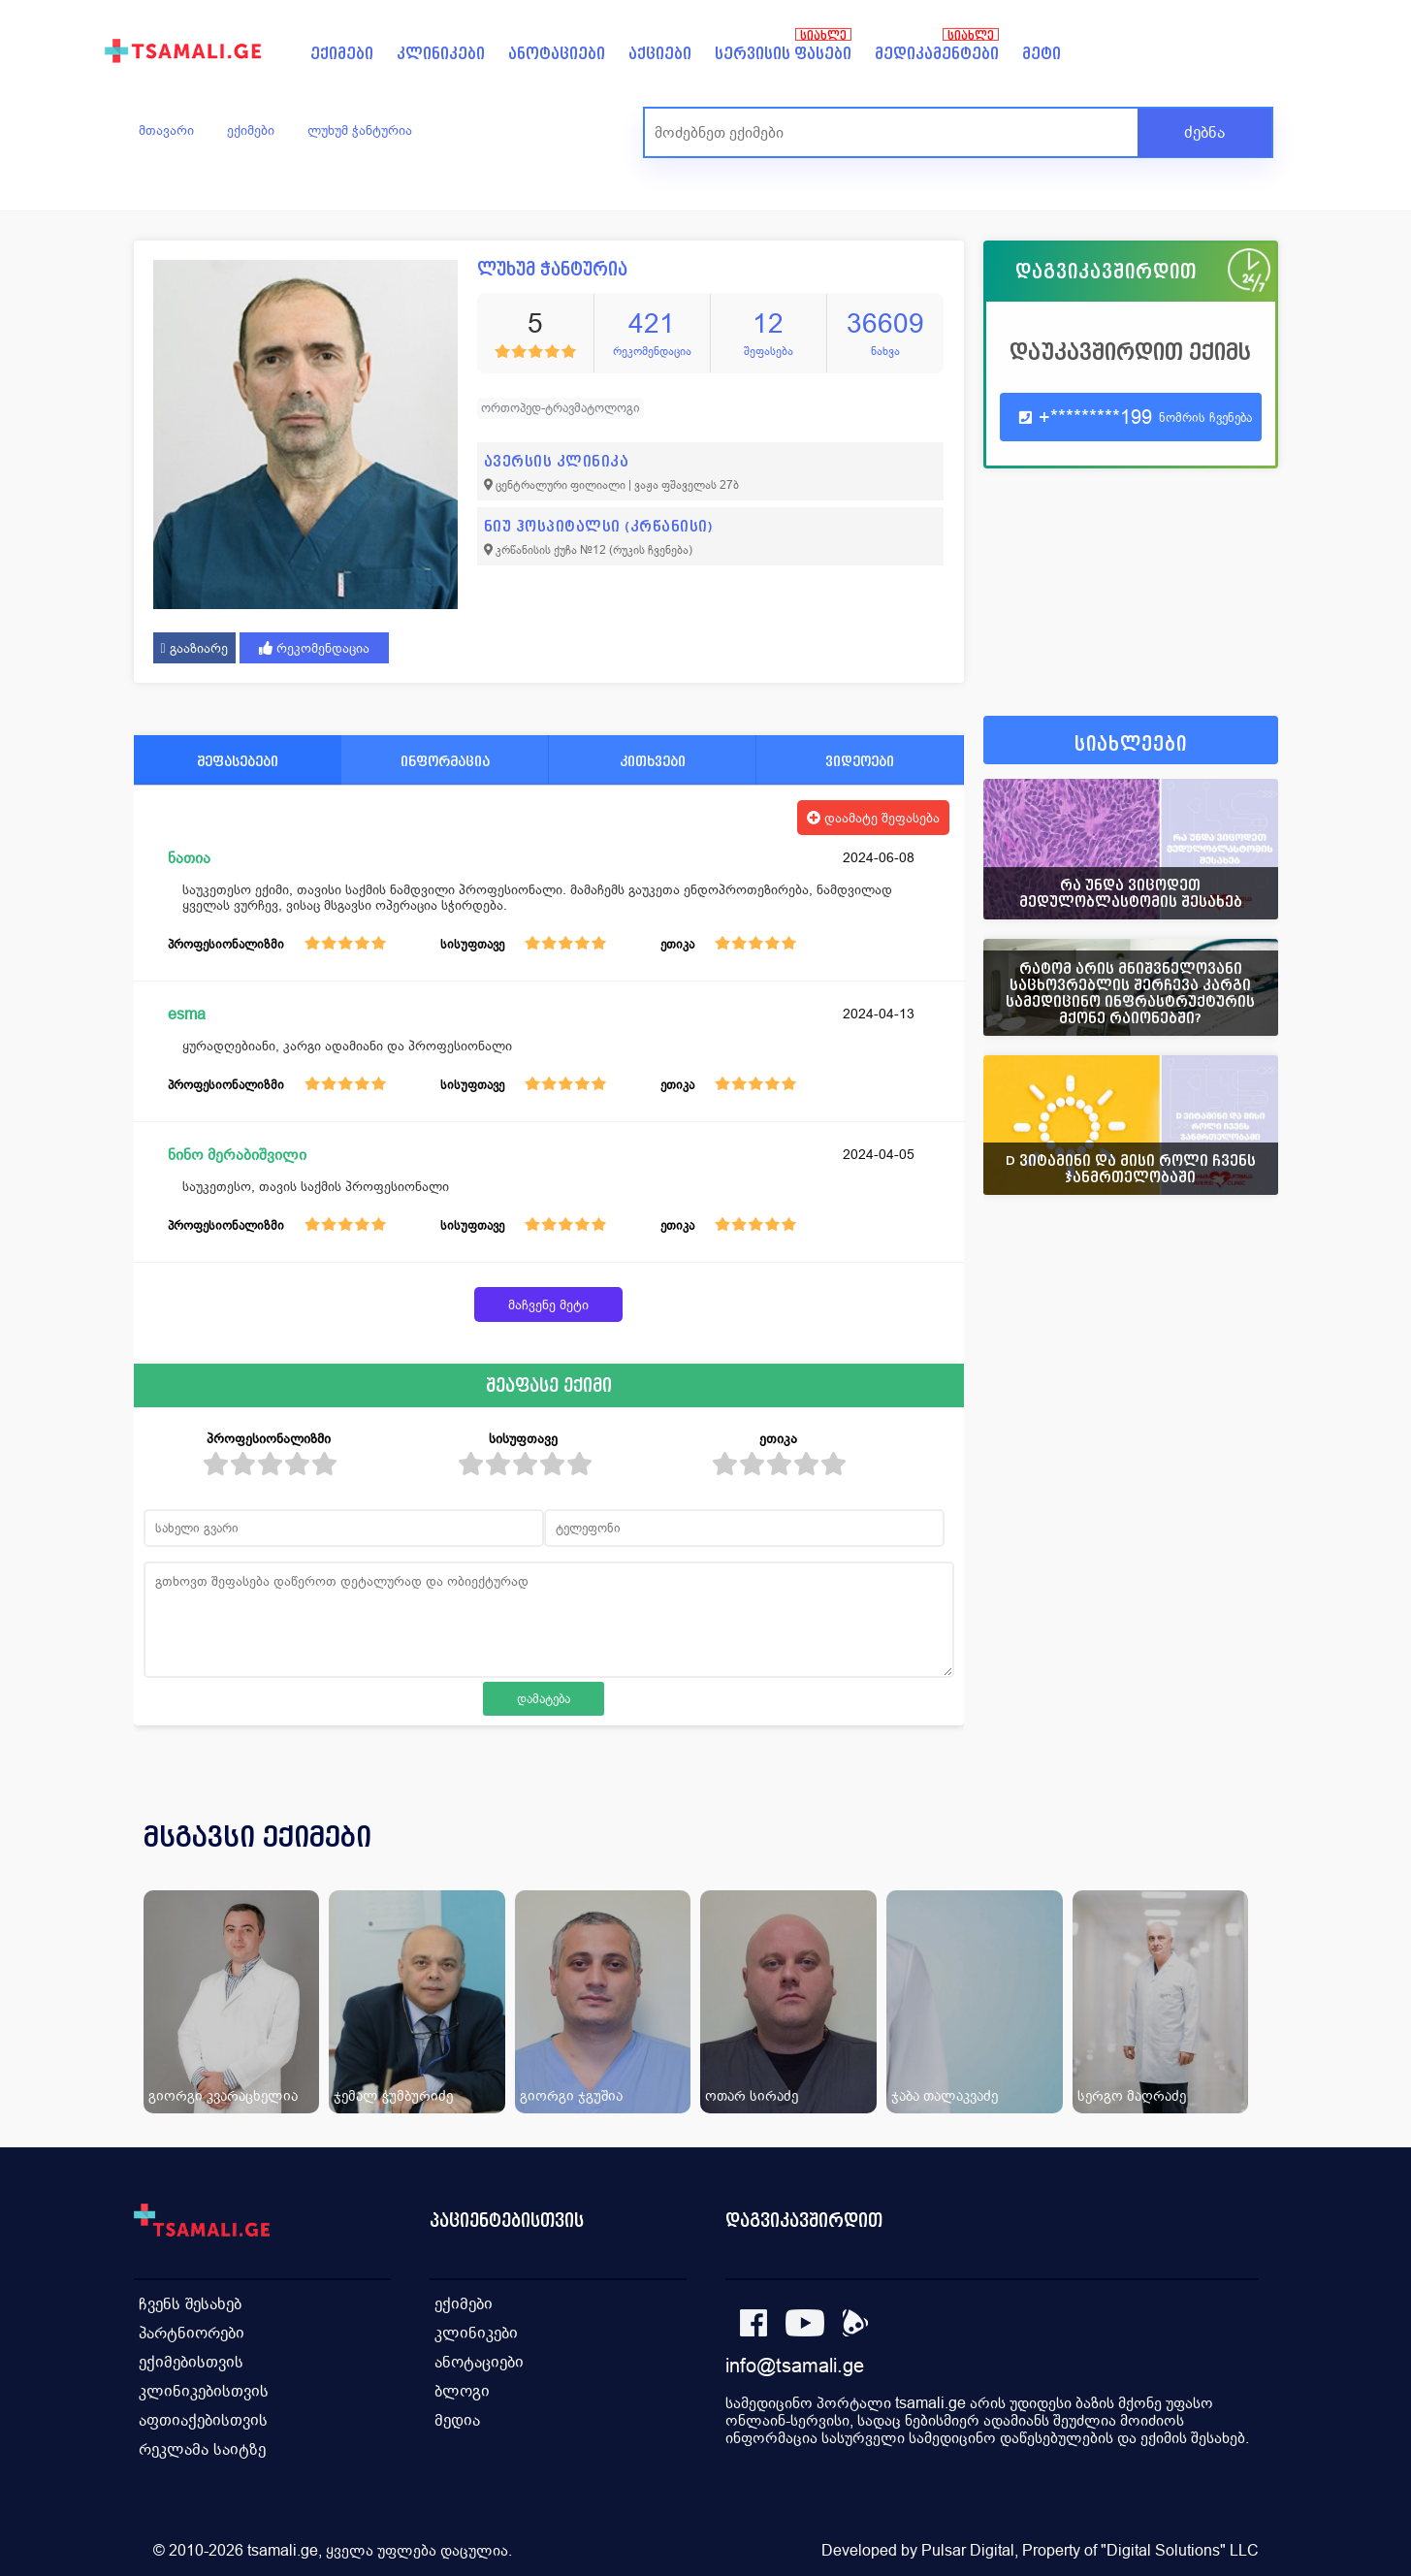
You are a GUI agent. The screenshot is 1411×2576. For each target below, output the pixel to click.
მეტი (1041, 54)
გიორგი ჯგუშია (571, 2095)
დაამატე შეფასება (873, 817)
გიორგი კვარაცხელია (223, 2095)
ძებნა (1204, 132)
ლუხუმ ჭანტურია (359, 130)
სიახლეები (1130, 744)
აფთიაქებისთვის (203, 2420)
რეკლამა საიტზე (202, 2449)
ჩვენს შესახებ (190, 2304)
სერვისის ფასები (783, 54)
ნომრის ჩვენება (1205, 417)
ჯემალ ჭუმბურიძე (393, 2095)
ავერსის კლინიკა (556, 461)
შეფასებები (237, 761)
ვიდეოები (859, 761)
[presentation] (1236, 1860)
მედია (457, 2420)
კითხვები (653, 761)
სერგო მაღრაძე (1131, 2095)
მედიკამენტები (937, 54)
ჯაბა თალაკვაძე (944, 2095)
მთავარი (166, 130)
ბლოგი (462, 2391)
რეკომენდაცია (314, 648)
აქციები (659, 54)
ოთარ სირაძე (751, 2095)
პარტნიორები (191, 2333)
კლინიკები (441, 54)
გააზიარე (194, 648)
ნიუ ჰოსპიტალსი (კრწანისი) (599, 526)
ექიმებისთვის (191, 2362)
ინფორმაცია (445, 761)
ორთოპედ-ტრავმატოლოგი (560, 408)
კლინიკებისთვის (204, 2391)
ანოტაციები (556, 54)
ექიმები (341, 54)
